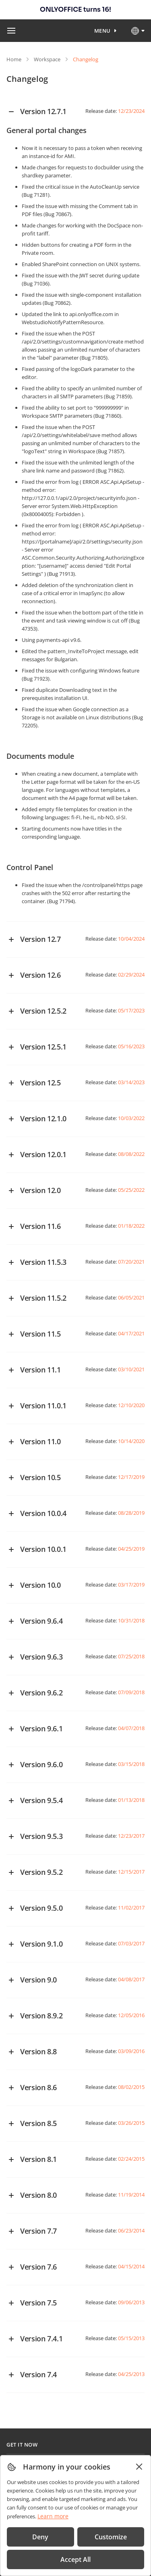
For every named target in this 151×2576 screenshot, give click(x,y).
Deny (40, 2536)
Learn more (52, 2516)
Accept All (75, 2559)
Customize (111, 2536)
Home (13, 59)
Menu (102, 30)
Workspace (47, 59)
